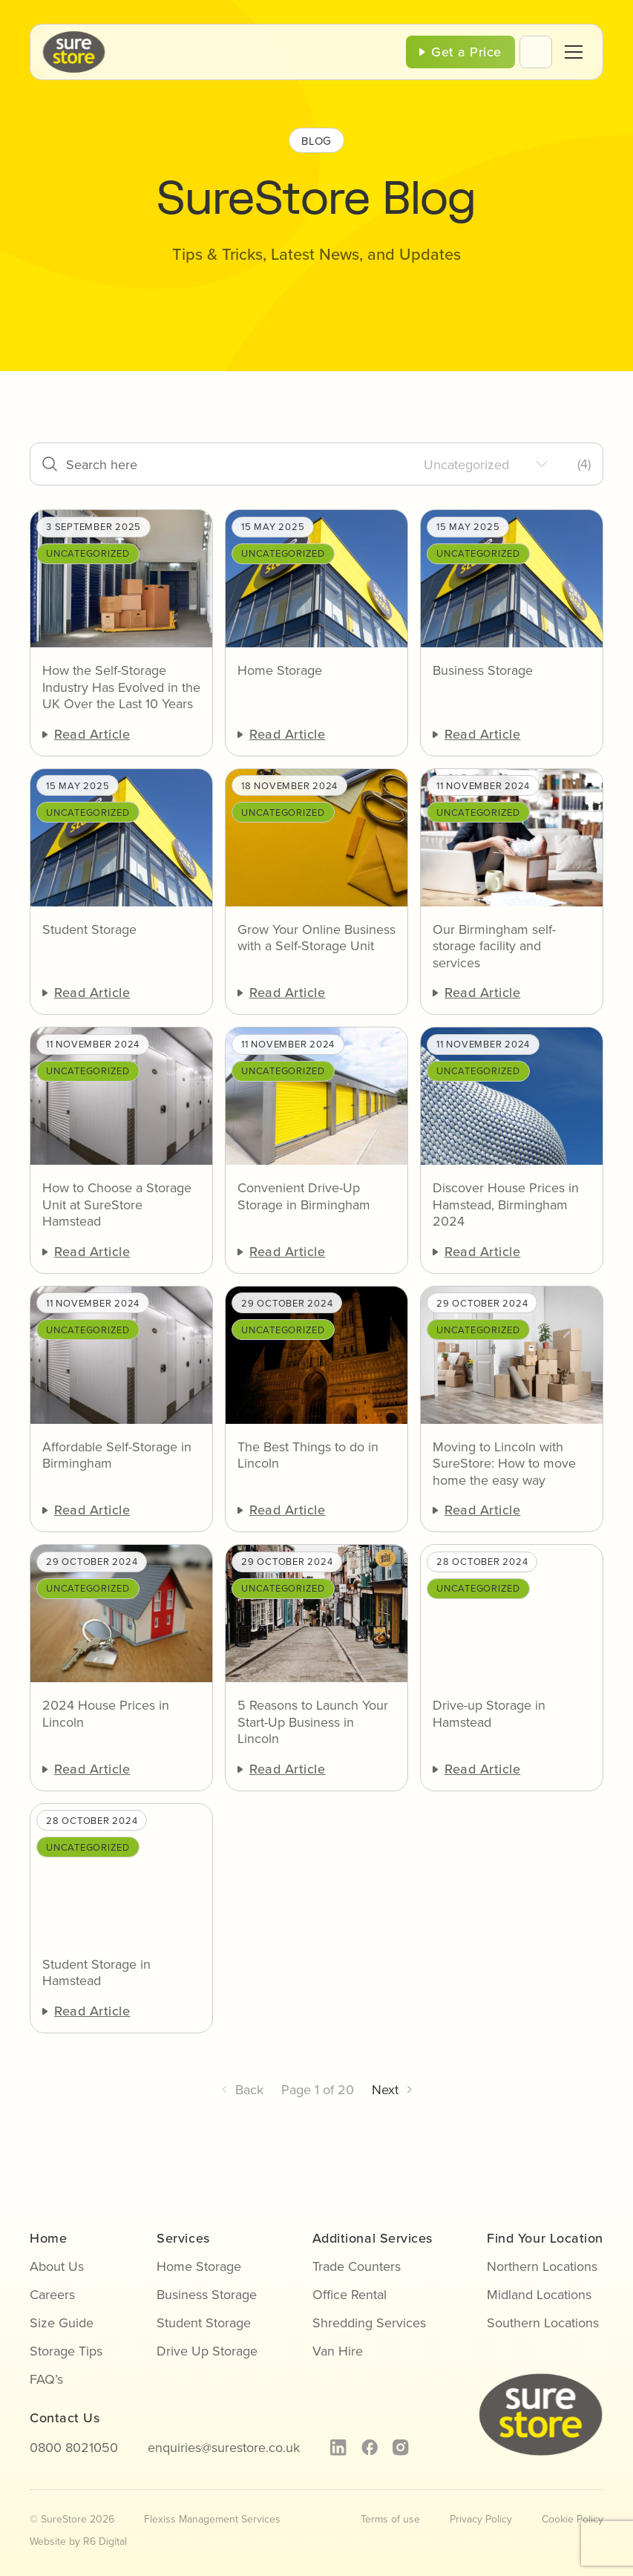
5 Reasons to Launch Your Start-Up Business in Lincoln (312, 1722)
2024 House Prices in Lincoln (105, 1713)
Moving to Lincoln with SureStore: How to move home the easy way (504, 1464)
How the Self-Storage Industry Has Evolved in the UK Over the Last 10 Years (121, 687)
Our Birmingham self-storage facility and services (494, 946)
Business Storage (483, 670)
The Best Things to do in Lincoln (307, 1455)
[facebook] (369, 2447)
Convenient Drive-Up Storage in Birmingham (303, 1196)
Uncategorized (88, 553)
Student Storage (89, 929)
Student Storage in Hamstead (96, 1973)
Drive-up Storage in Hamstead (489, 1713)
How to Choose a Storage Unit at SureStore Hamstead (116, 1205)
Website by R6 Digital (78, 2541)
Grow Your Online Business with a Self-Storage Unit (316, 938)
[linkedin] (338, 2447)
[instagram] (400, 2447)
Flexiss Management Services (212, 2518)
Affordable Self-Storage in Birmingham (116, 1455)
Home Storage (279, 670)
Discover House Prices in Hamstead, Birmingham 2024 (506, 1205)
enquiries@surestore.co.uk (224, 2447)
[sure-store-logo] (73, 37)
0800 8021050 (74, 2447)
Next (385, 2090)
